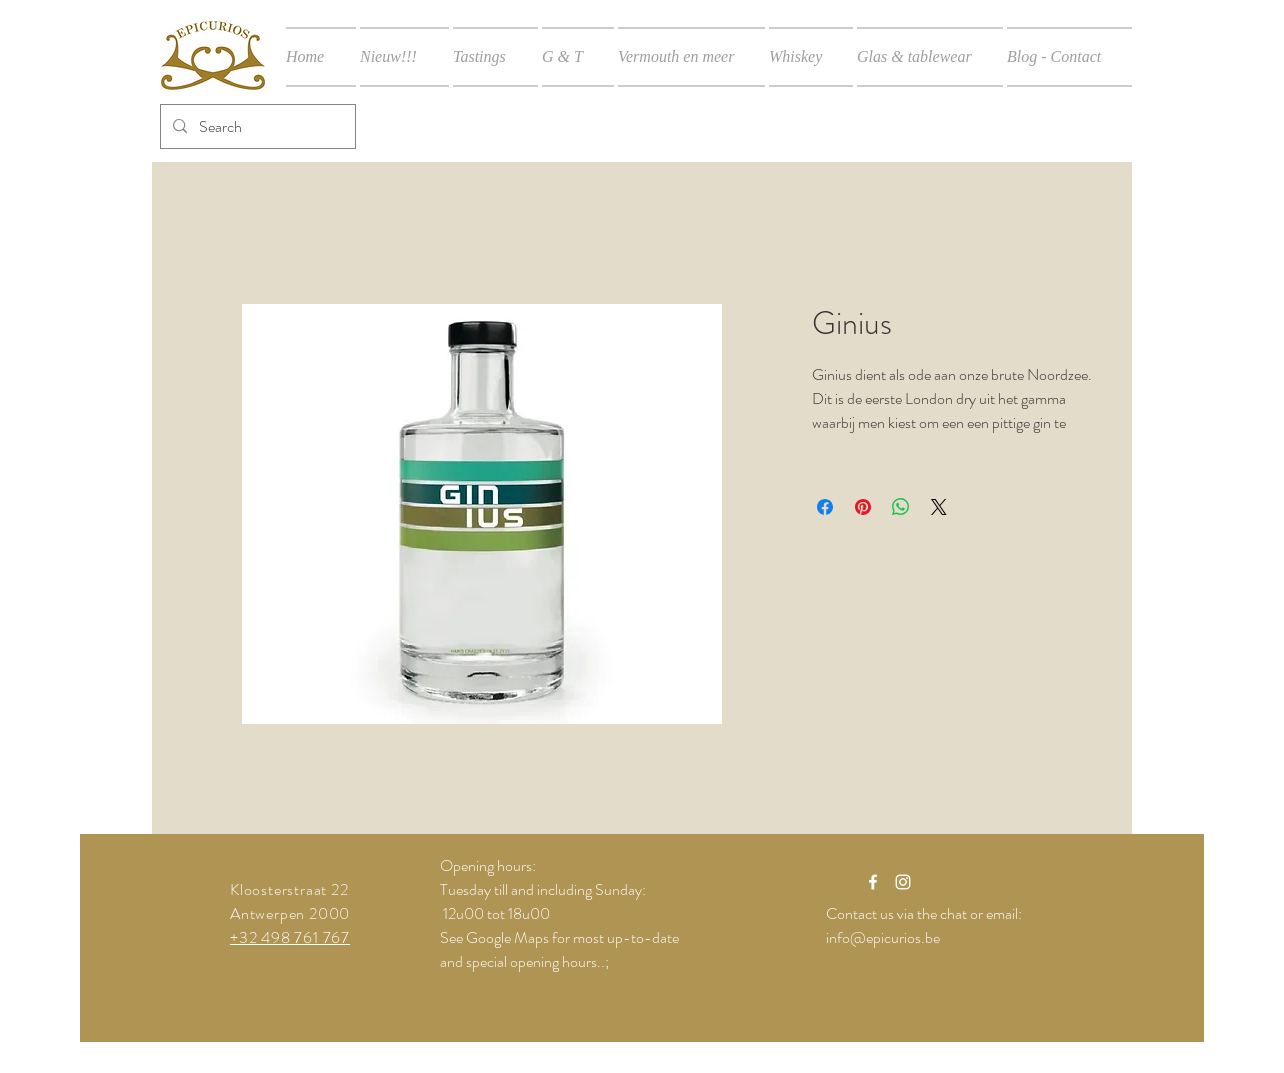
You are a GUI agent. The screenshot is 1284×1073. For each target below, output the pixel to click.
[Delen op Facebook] (825, 507)
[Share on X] (939, 507)
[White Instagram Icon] (903, 882)
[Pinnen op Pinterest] (863, 507)
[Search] (256, 126)
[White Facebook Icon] (873, 882)
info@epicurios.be (883, 937)
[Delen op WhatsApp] (901, 507)
